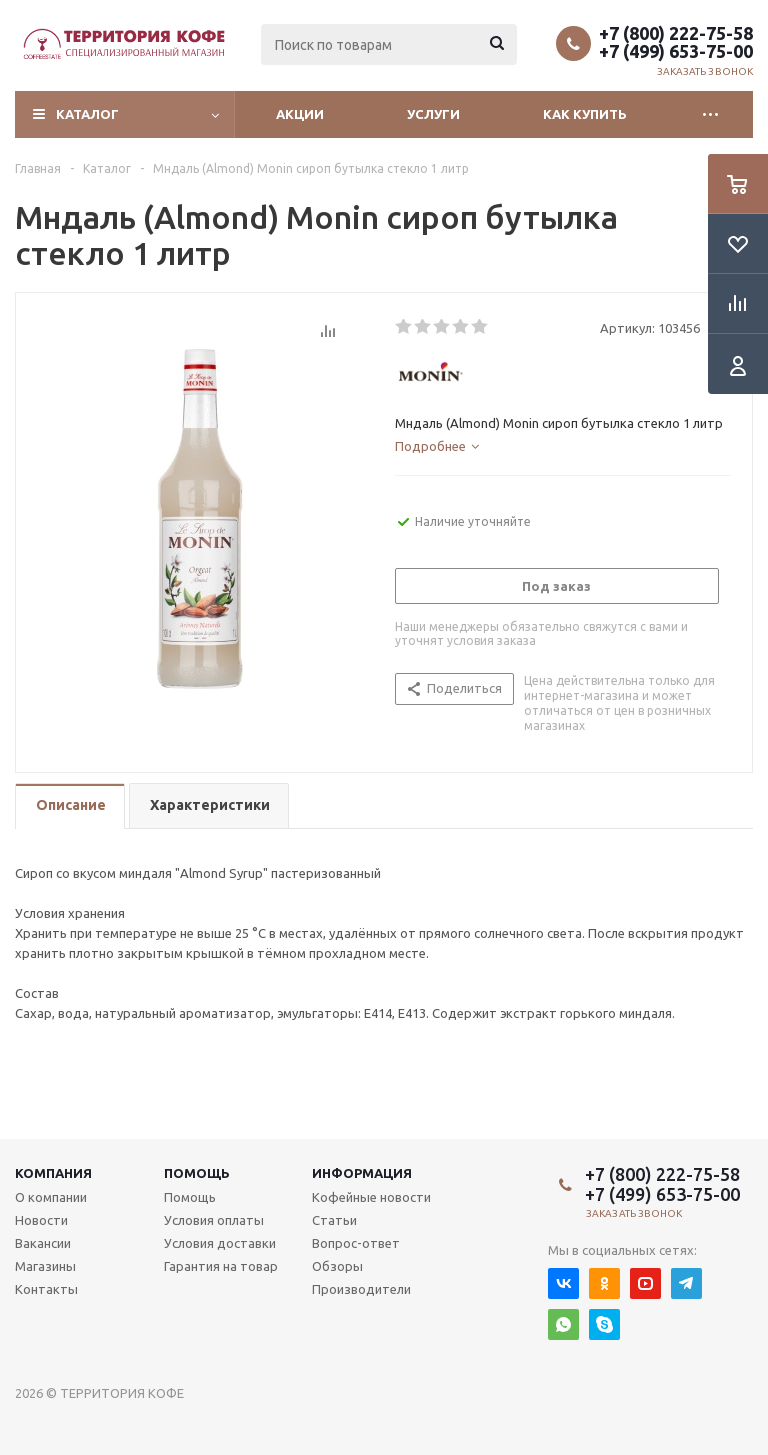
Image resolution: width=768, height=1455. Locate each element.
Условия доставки (220, 1243)
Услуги (433, 114)
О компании (51, 1197)
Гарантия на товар (221, 1266)
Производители (361, 1289)
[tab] (437, 446)
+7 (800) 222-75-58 (676, 33)
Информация (362, 1173)
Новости (41, 1220)
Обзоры (337, 1266)
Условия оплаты (214, 1220)
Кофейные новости (371, 1197)
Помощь (197, 1173)
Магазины (45, 1266)
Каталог (87, 114)
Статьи (334, 1220)
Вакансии (43, 1243)
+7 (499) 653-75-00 (676, 51)
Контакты (46, 1289)
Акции (300, 114)
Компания (53, 1173)
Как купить (585, 114)
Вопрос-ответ (356, 1243)
